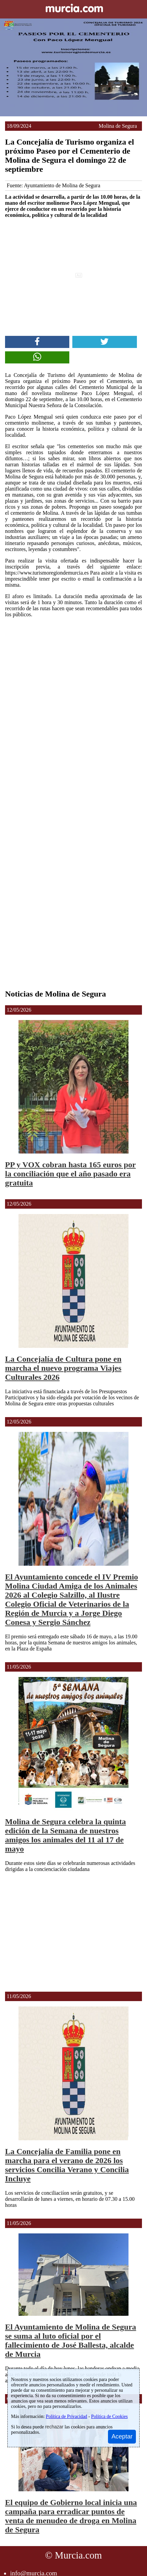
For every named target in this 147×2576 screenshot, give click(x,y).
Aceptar (122, 2436)
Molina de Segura (118, 126)
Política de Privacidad (66, 2416)
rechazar (54, 2426)
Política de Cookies (109, 2416)
